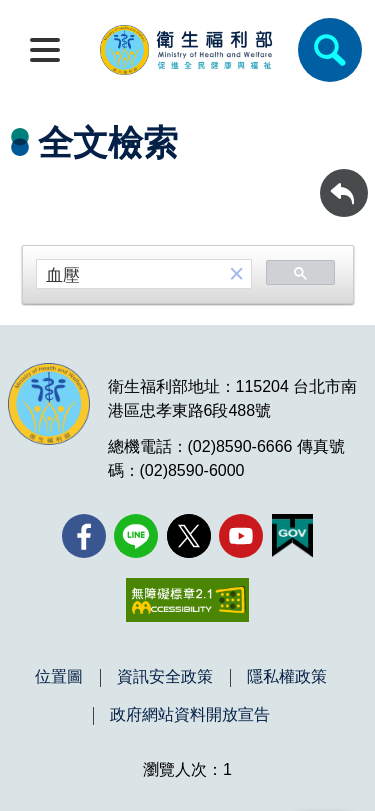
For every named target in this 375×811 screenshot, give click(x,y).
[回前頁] (344, 193)
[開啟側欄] (45, 50)
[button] (237, 274)
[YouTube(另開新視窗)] (241, 536)
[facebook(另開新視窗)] (84, 536)
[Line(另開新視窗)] (136, 536)
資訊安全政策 (165, 677)
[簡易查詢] (330, 50)
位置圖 (59, 677)
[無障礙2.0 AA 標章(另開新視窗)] (187, 600)
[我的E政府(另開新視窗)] (292, 536)
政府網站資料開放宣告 (190, 715)
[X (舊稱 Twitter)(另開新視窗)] (189, 536)
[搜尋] (130, 275)
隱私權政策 (287, 677)
